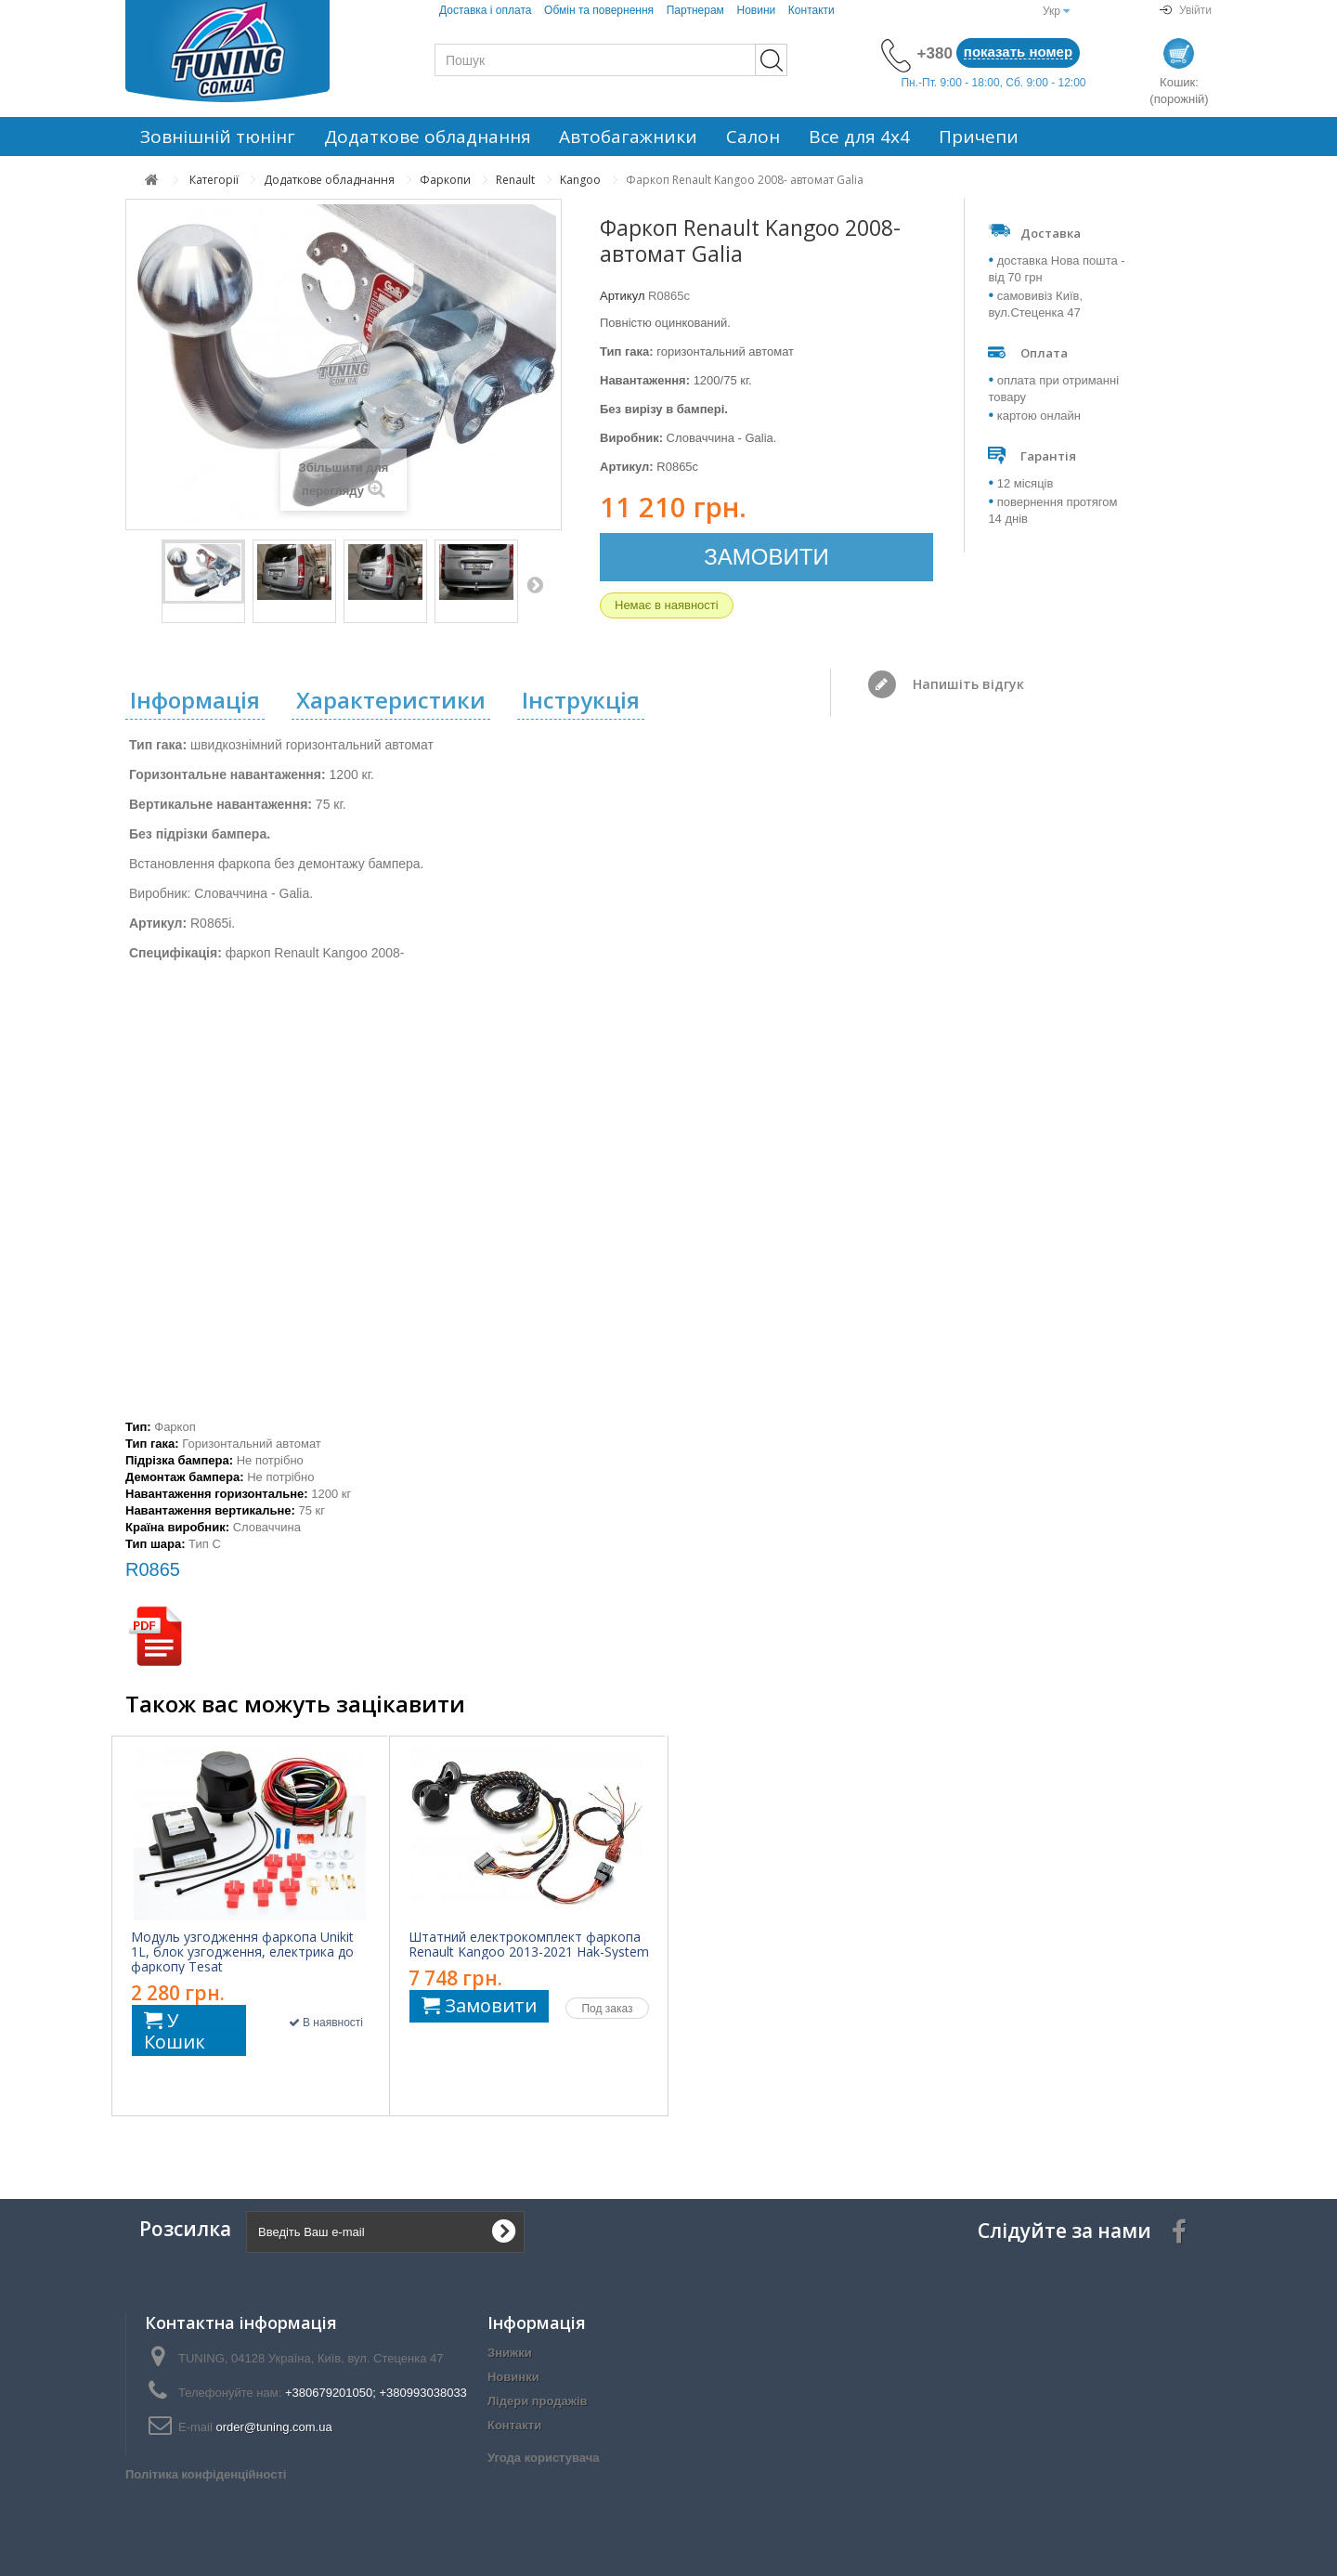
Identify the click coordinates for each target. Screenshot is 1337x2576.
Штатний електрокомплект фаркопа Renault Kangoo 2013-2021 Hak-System (529, 1944)
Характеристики (391, 699)
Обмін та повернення (599, 10)
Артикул (622, 296)
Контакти (811, 10)
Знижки (509, 2353)
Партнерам (695, 10)
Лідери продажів (537, 2401)
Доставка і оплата (485, 10)
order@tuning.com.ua (273, 2427)
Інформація (195, 699)
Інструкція (581, 699)
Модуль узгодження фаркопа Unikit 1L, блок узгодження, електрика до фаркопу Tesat (242, 1952)
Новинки (513, 2377)
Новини (755, 10)
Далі (535, 584)
